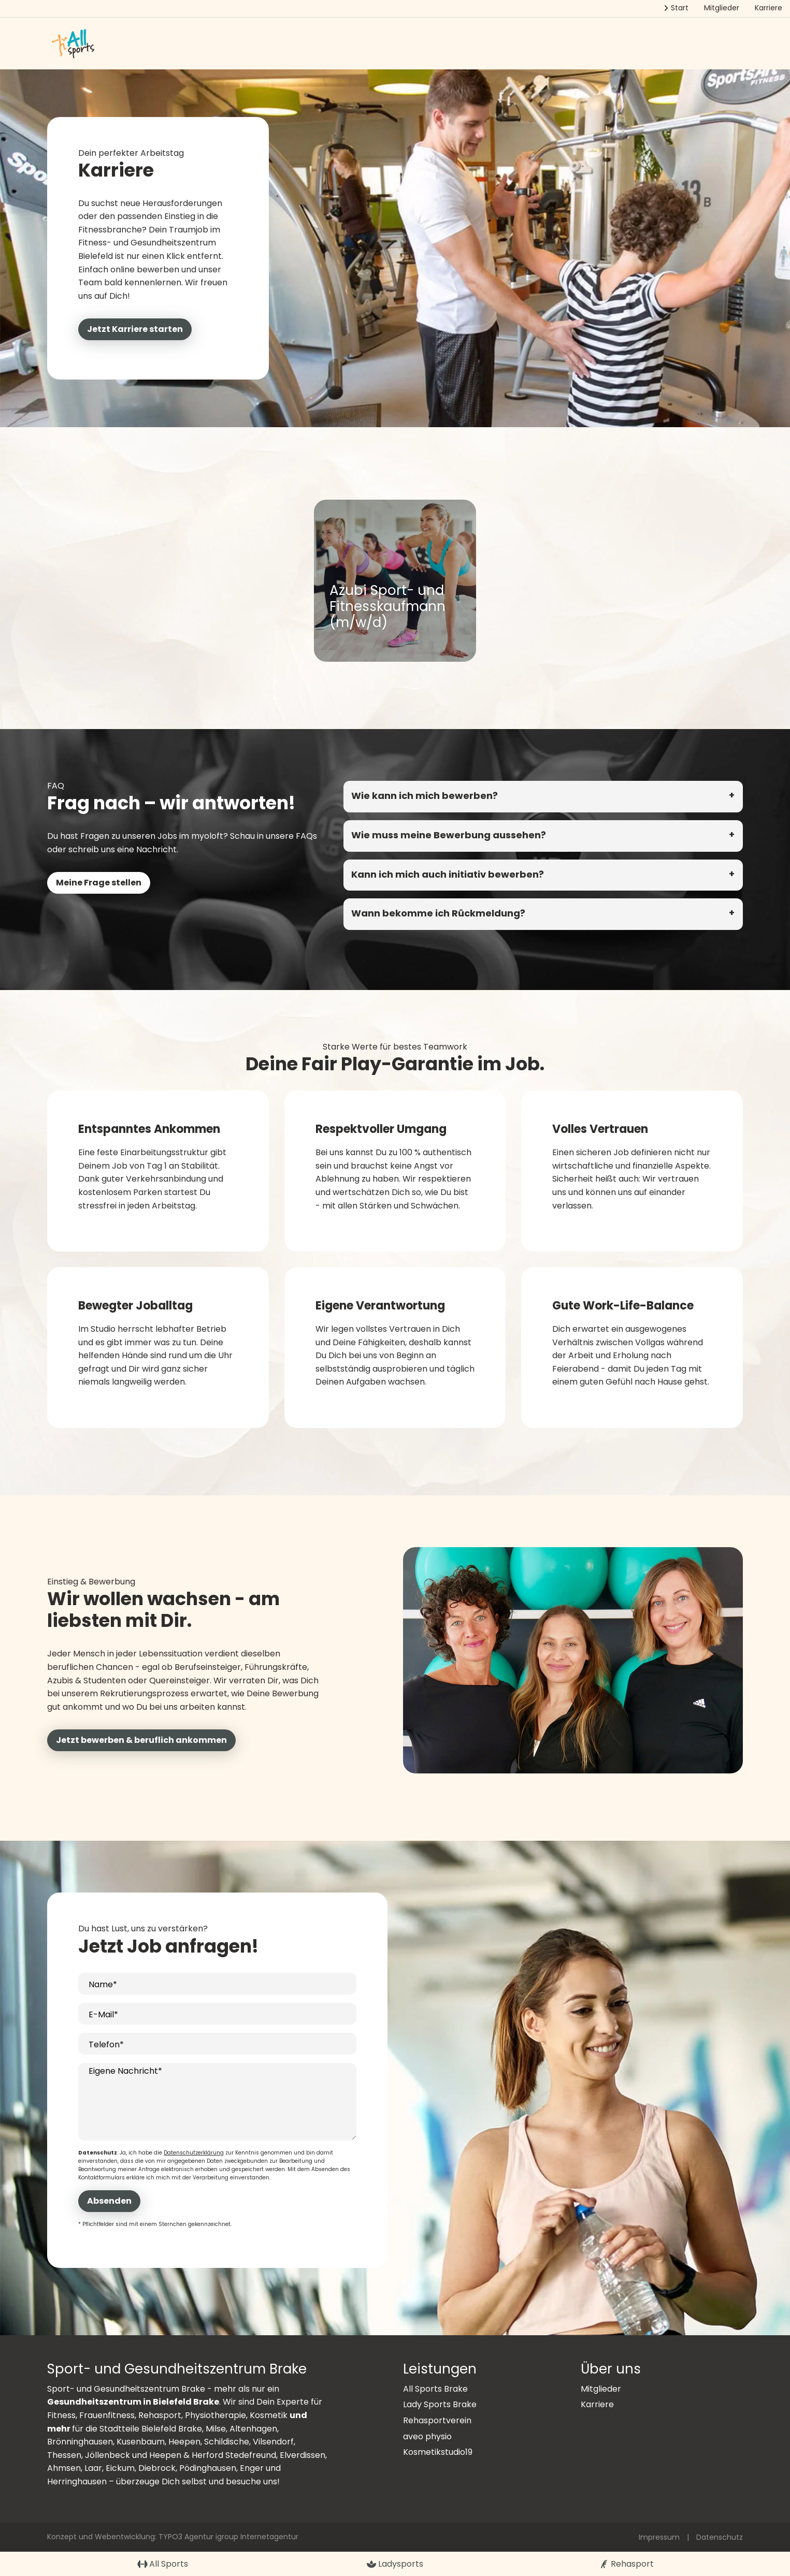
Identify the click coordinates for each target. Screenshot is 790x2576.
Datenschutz (719, 2537)
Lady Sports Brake (440, 2404)
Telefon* (106, 2044)
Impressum (659, 2537)
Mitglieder (601, 2389)
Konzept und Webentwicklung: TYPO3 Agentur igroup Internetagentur (172, 2536)
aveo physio (427, 2436)
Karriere (597, 2404)
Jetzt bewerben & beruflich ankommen (141, 1740)
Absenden (109, 2201)
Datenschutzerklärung (194, 2153)
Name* (103, 1984)
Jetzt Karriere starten (135, 329)
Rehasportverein (437, 2420)
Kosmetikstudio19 (437, 2452)
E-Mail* (103, 2014)
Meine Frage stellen (98, 883)
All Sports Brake (435, 2389)
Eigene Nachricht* (125, 2071)
